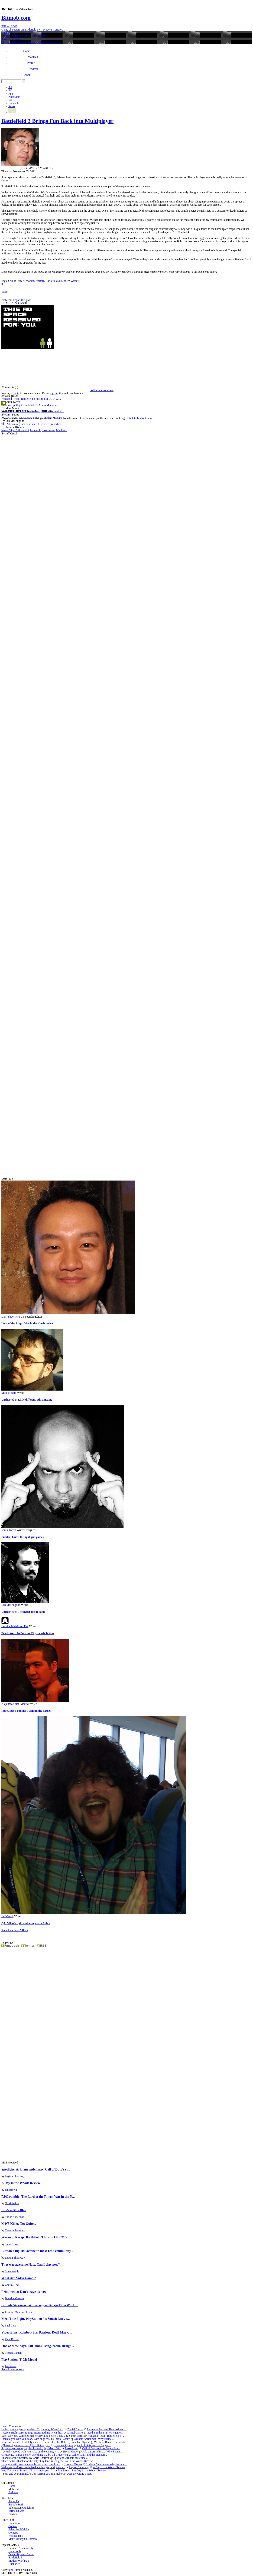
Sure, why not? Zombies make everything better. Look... (33, 2435)
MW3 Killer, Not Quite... (18, 2223)
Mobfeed (23, 56)
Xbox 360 (14, 96)
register (54, 393)
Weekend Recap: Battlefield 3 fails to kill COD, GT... (31, 398)
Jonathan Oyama (10, 168)
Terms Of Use (16, 2510)
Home (19, 50)
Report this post (22, 299)
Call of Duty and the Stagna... (94, 2445)
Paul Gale (10, 2325)
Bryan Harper (71, 2451)
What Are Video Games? (18, 2278)
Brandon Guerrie (14, 2298)
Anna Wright (12, 2271)
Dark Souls (14, 2551)
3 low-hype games (11, 39)
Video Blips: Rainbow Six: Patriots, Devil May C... (36, 2332)
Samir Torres (8, 1529)
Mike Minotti (9, 1392)
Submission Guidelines (21, 2507)
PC (10, 90)
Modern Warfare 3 (18, 2560)
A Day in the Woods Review (20, 2183)
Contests (13, 2532)
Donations (14, 2523)
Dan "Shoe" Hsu (10, 1316)
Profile (21, 62)
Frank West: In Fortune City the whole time (27, 1633)
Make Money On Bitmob (22, 2538)
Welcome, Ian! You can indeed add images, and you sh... (33, 2467)
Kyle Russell (12, 2339)
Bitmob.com (16, 18)
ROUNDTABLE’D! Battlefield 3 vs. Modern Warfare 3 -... (34, 417)
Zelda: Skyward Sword (21, 2554)
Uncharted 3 (8, 32)
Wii (10, 99)
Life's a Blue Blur (13, 2210)
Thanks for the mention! (15, 2457)
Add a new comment (101, 390)
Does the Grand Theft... (80, 2473)
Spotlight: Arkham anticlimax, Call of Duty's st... (35, 2169)
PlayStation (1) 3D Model (19, 2359)
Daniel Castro (75, 2429)
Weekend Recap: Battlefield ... (111, 2442)
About (19, 74)
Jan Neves (10, 2366)
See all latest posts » (12, 2369)
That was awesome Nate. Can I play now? (30, 2264)
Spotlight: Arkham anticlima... (70, 2457)
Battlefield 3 (53, 280)
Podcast (23, 68)
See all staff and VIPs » (14, 1930)
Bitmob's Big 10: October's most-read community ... (37, 2251)
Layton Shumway (15, 2176)
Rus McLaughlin (10, 1604)
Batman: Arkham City (20, 2548)
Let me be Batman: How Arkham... (106, 2429)
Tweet (4, 291)
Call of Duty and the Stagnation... (101, 2448)
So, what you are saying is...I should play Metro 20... (31, 2448)
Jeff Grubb (7, 1916)
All (10, 87)
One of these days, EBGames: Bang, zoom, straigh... (37, 2346)
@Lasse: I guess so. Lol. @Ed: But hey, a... (25, 2445)
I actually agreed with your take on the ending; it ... (30, 2451)
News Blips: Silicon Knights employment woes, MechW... (34, 430)
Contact (12, 2526)
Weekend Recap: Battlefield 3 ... (105, 2435)
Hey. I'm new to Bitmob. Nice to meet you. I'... (27, 2470)
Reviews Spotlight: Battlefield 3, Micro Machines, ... (31, 405)
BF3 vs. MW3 (9, 26)
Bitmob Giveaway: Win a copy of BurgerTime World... (39, 2305)
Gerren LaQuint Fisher (50, 2473)
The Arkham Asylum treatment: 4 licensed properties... (32, 424)
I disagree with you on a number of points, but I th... (30, 2464)
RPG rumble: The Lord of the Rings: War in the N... (38, 2196)
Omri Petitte (12, 2203)
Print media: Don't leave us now (23, 2292)
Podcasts (13, 2492)
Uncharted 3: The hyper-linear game (23, 1611)
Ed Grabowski (60, 2454)
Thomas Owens (73, 2464)
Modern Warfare (70, 280)
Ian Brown (11, 2189)
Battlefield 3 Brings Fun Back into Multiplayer (57, 121)
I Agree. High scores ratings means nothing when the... (32, 2432)
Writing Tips (15, 2535)
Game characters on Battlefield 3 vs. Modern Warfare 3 (32, 29)
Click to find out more (139, 418)
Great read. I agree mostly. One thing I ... (24, 2454)
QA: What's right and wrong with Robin (25, 1923)
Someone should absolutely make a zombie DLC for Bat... (34, 2442)
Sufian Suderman (14, 2216)
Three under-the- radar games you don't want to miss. (31, 42)
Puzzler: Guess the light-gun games (22, 1536)
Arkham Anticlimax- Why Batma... (94, 2438)
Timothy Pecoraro (15, 2230)
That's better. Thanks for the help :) (21, 2460)
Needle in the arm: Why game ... (105, 2432)
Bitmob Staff (15, 2504)
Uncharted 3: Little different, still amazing (26, 1399)
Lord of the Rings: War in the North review (27, 1323)
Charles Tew (12, 2284)
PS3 (10, 93)
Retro (11, 106)
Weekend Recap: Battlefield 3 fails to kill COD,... (35, 2237)
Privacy (12, 2513)
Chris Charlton (41, 2457)
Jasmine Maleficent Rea (14, 1626)
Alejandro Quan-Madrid (15, 1703)
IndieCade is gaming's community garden (26, 1710)
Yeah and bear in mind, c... (17, 2473)
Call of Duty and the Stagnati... (89, 2454)
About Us (13, 2501)
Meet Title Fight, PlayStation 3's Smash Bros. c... (35, 2319)
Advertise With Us (18, 2529)
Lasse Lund (71, 2448)
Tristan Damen (13, 2352)
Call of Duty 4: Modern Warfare (26, 280)
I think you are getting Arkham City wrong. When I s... (32, 2429)
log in (16, 393)
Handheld (13, 103)
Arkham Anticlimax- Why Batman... (102, 2451)
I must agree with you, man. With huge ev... (25, 2438)
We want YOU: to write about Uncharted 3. (25, 35)
